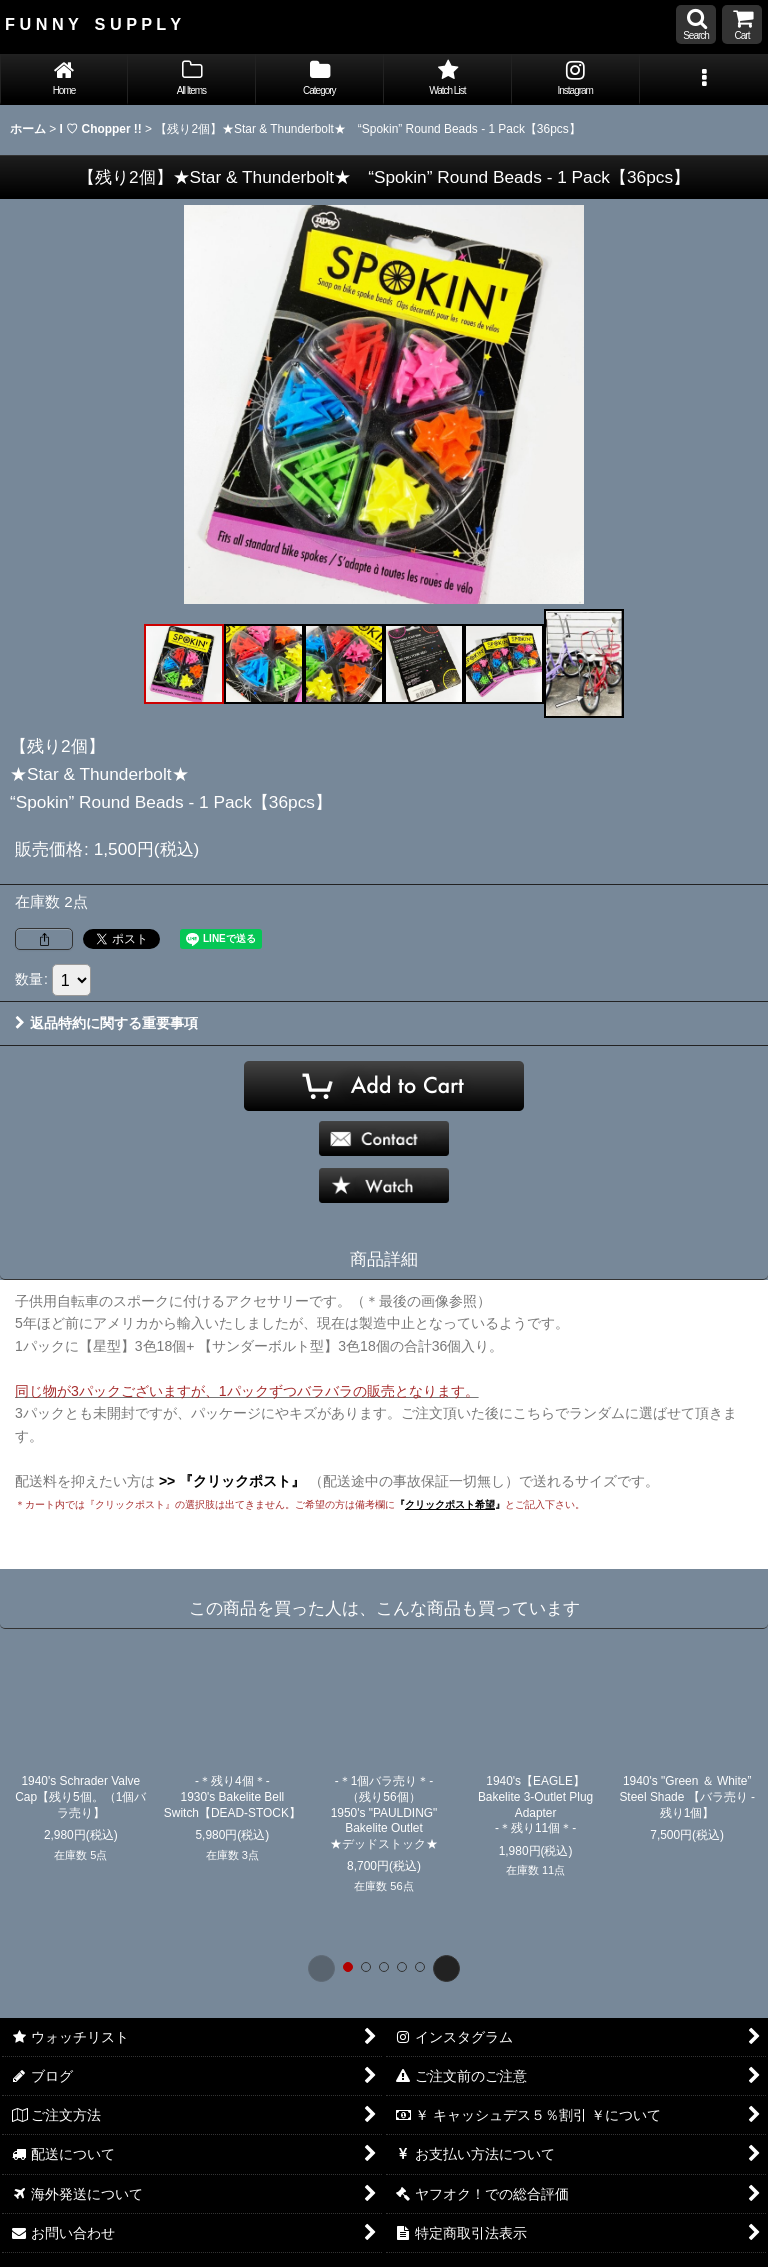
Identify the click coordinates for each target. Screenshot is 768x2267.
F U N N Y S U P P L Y (93, 24)
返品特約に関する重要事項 (106, 1023)
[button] (696, 24)
